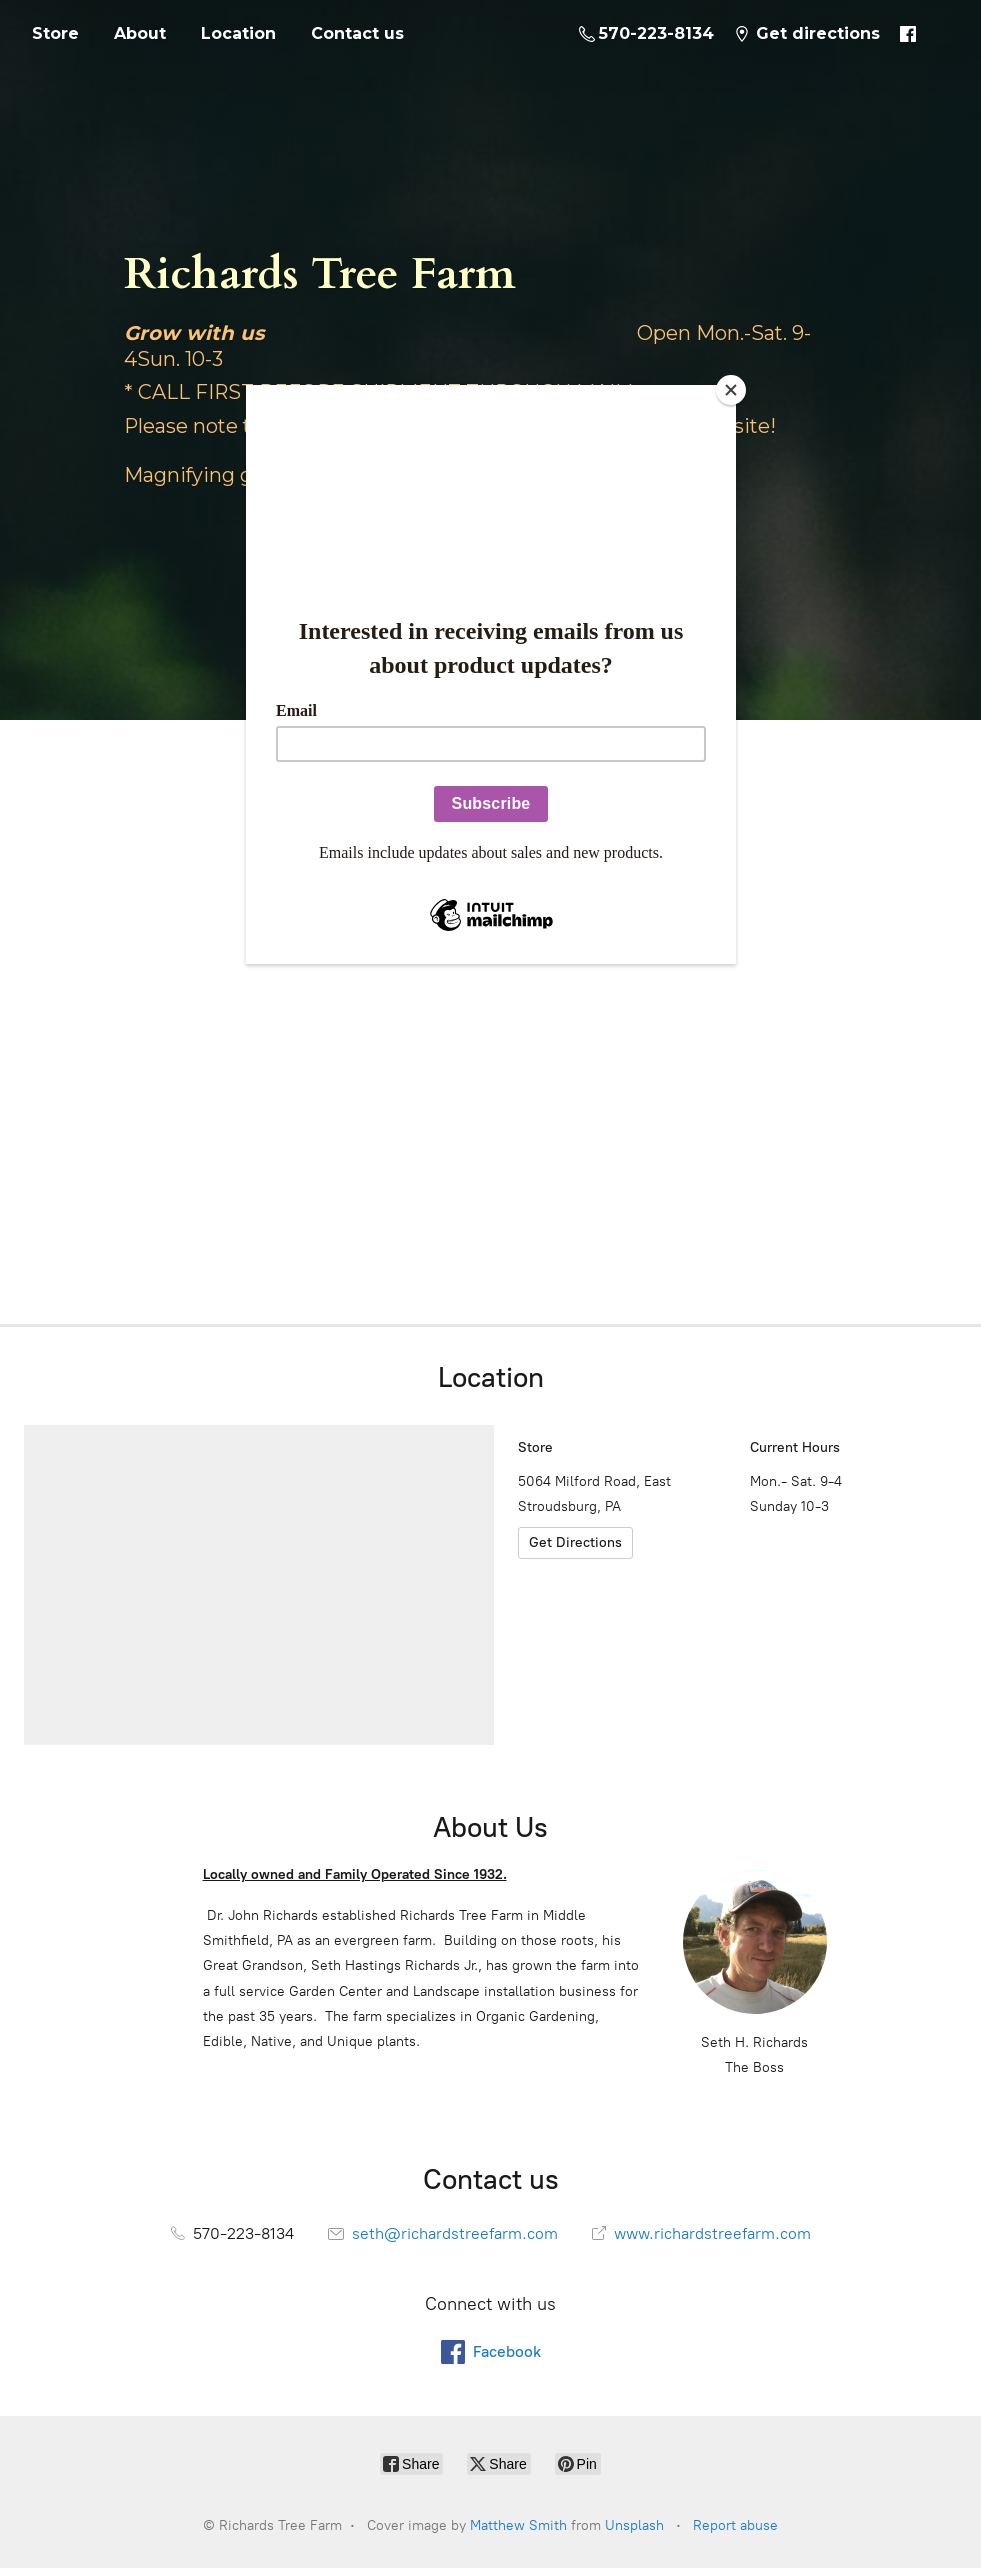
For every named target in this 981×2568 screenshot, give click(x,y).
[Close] (731, 390)
